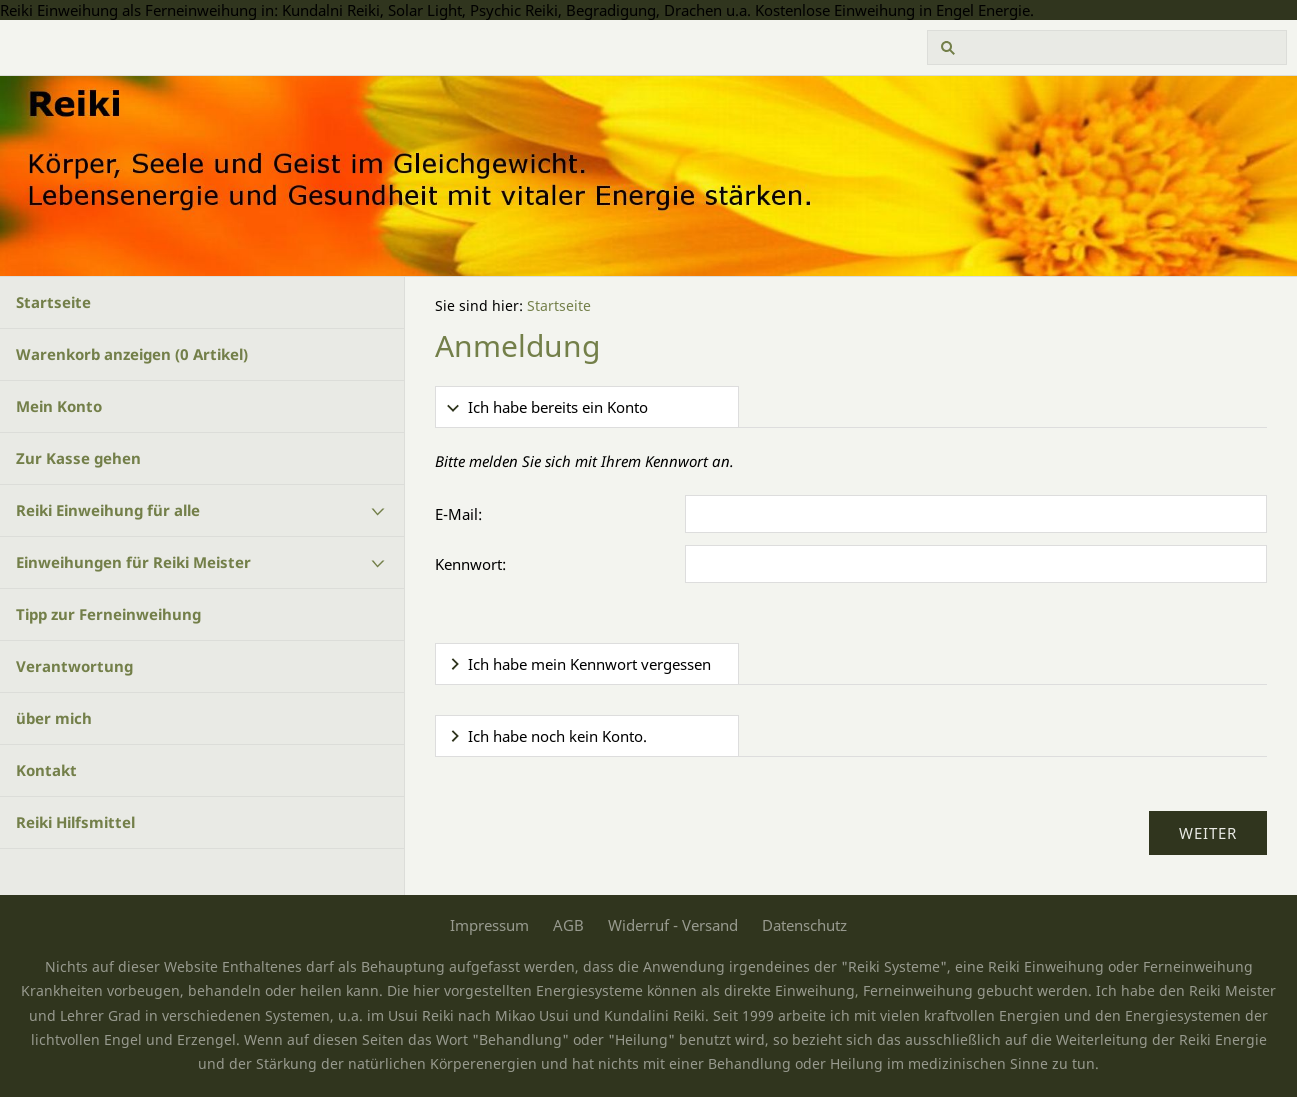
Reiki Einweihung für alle (108, 510)
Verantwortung (74, 666)
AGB (568, 925)
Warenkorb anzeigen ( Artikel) (132, 354)
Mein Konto (59, 406)
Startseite (53, 302)
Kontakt (46, 770)
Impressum (489, 925)
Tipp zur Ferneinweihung (108, 614)
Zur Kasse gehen (78, 458)
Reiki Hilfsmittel (75, 822)
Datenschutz (804, 925)
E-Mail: (458, 514)
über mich (54, 718)
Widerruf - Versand (673, 925)
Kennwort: (470, 564)
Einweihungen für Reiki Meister (133, 562)
